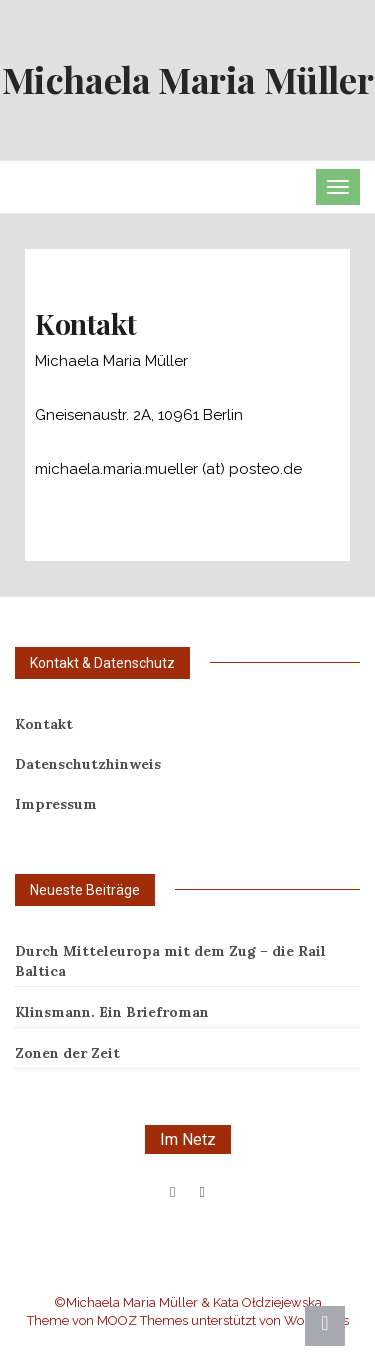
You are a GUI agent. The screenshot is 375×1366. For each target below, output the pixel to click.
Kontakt (44, 724)
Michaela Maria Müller (188, 79)
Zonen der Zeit (67, 1053)
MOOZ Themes (142, 1320)
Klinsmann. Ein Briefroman (112, 1012)
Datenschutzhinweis (88, 764)
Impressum (56, 804)
